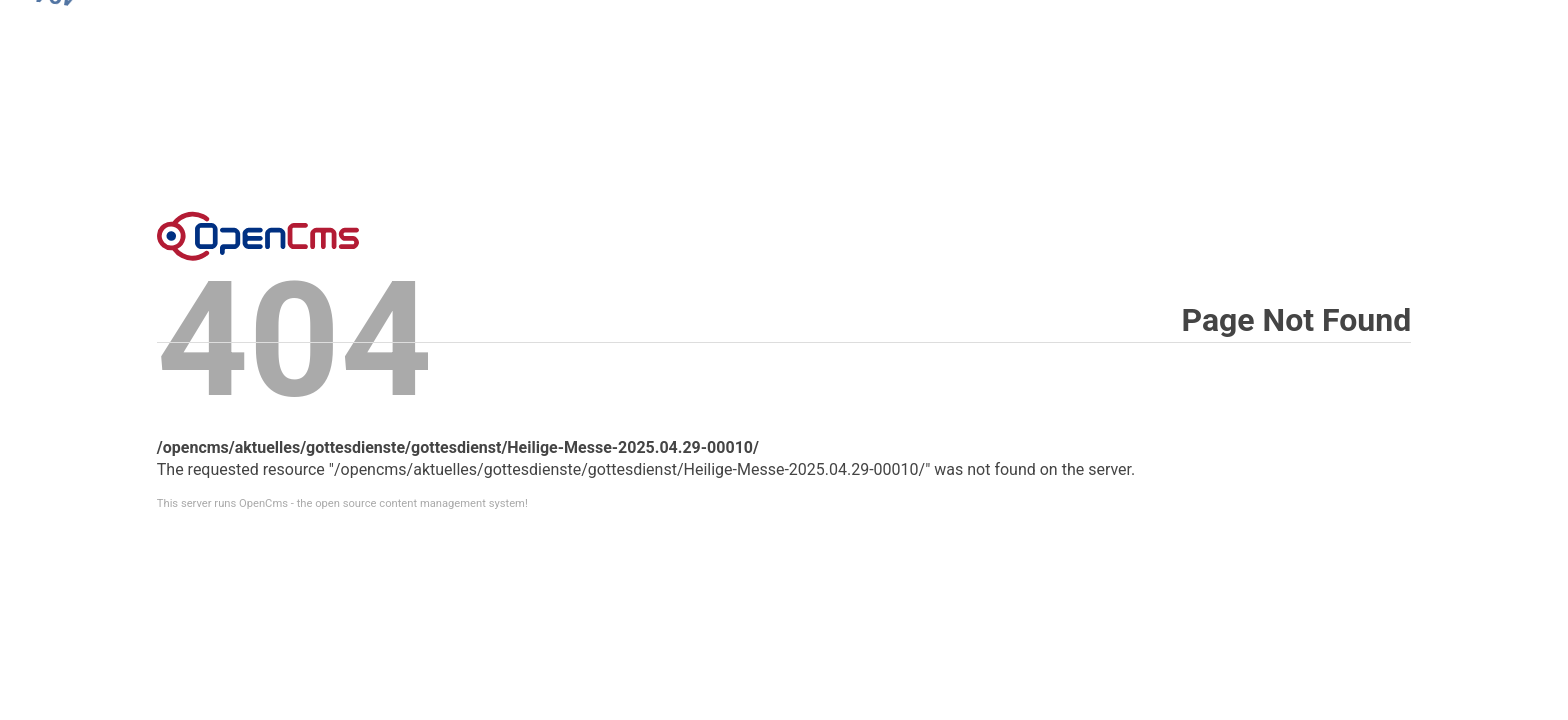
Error (258, 236)
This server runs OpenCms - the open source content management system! (342, 503)
